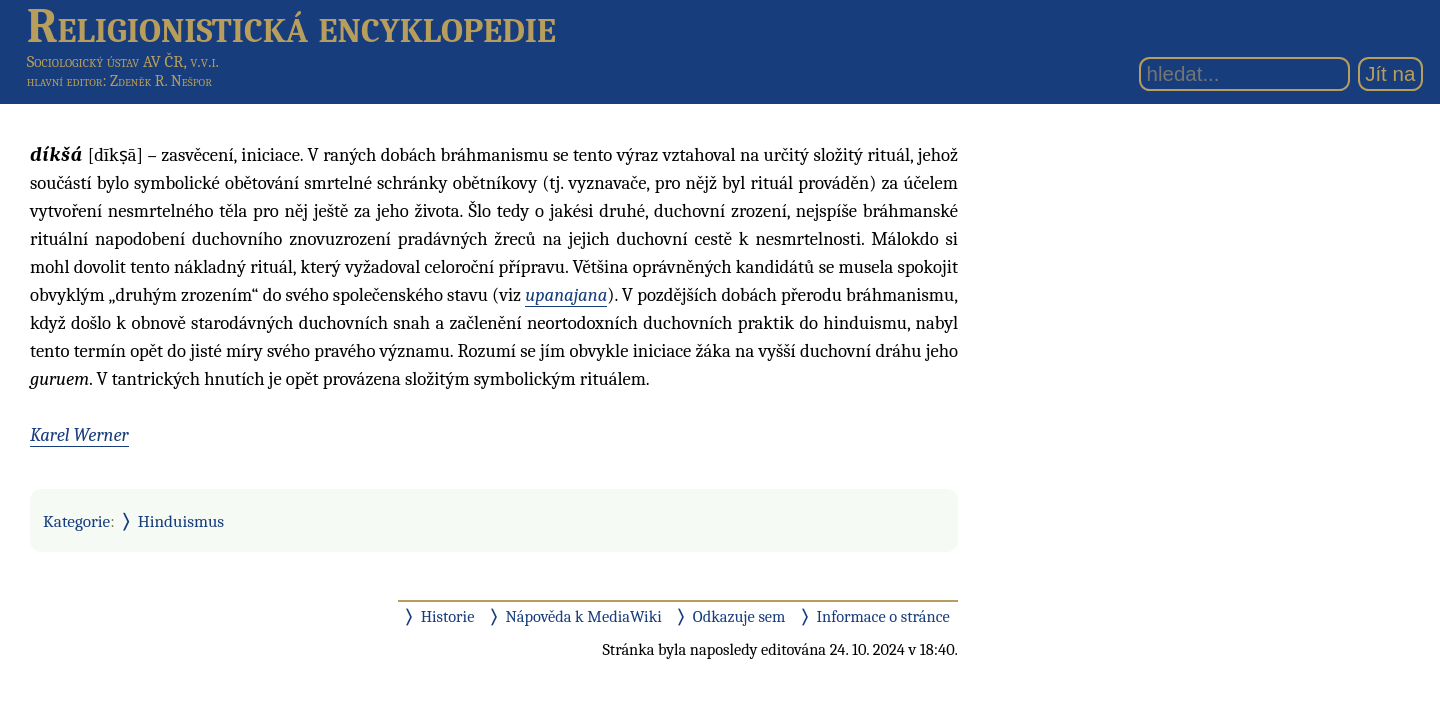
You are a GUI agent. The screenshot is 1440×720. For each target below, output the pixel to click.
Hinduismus (181, 521)
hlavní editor (65, 81)
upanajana (566, 295)
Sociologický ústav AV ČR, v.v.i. (123, 61)
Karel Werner (79, 435)
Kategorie (76, 521)
